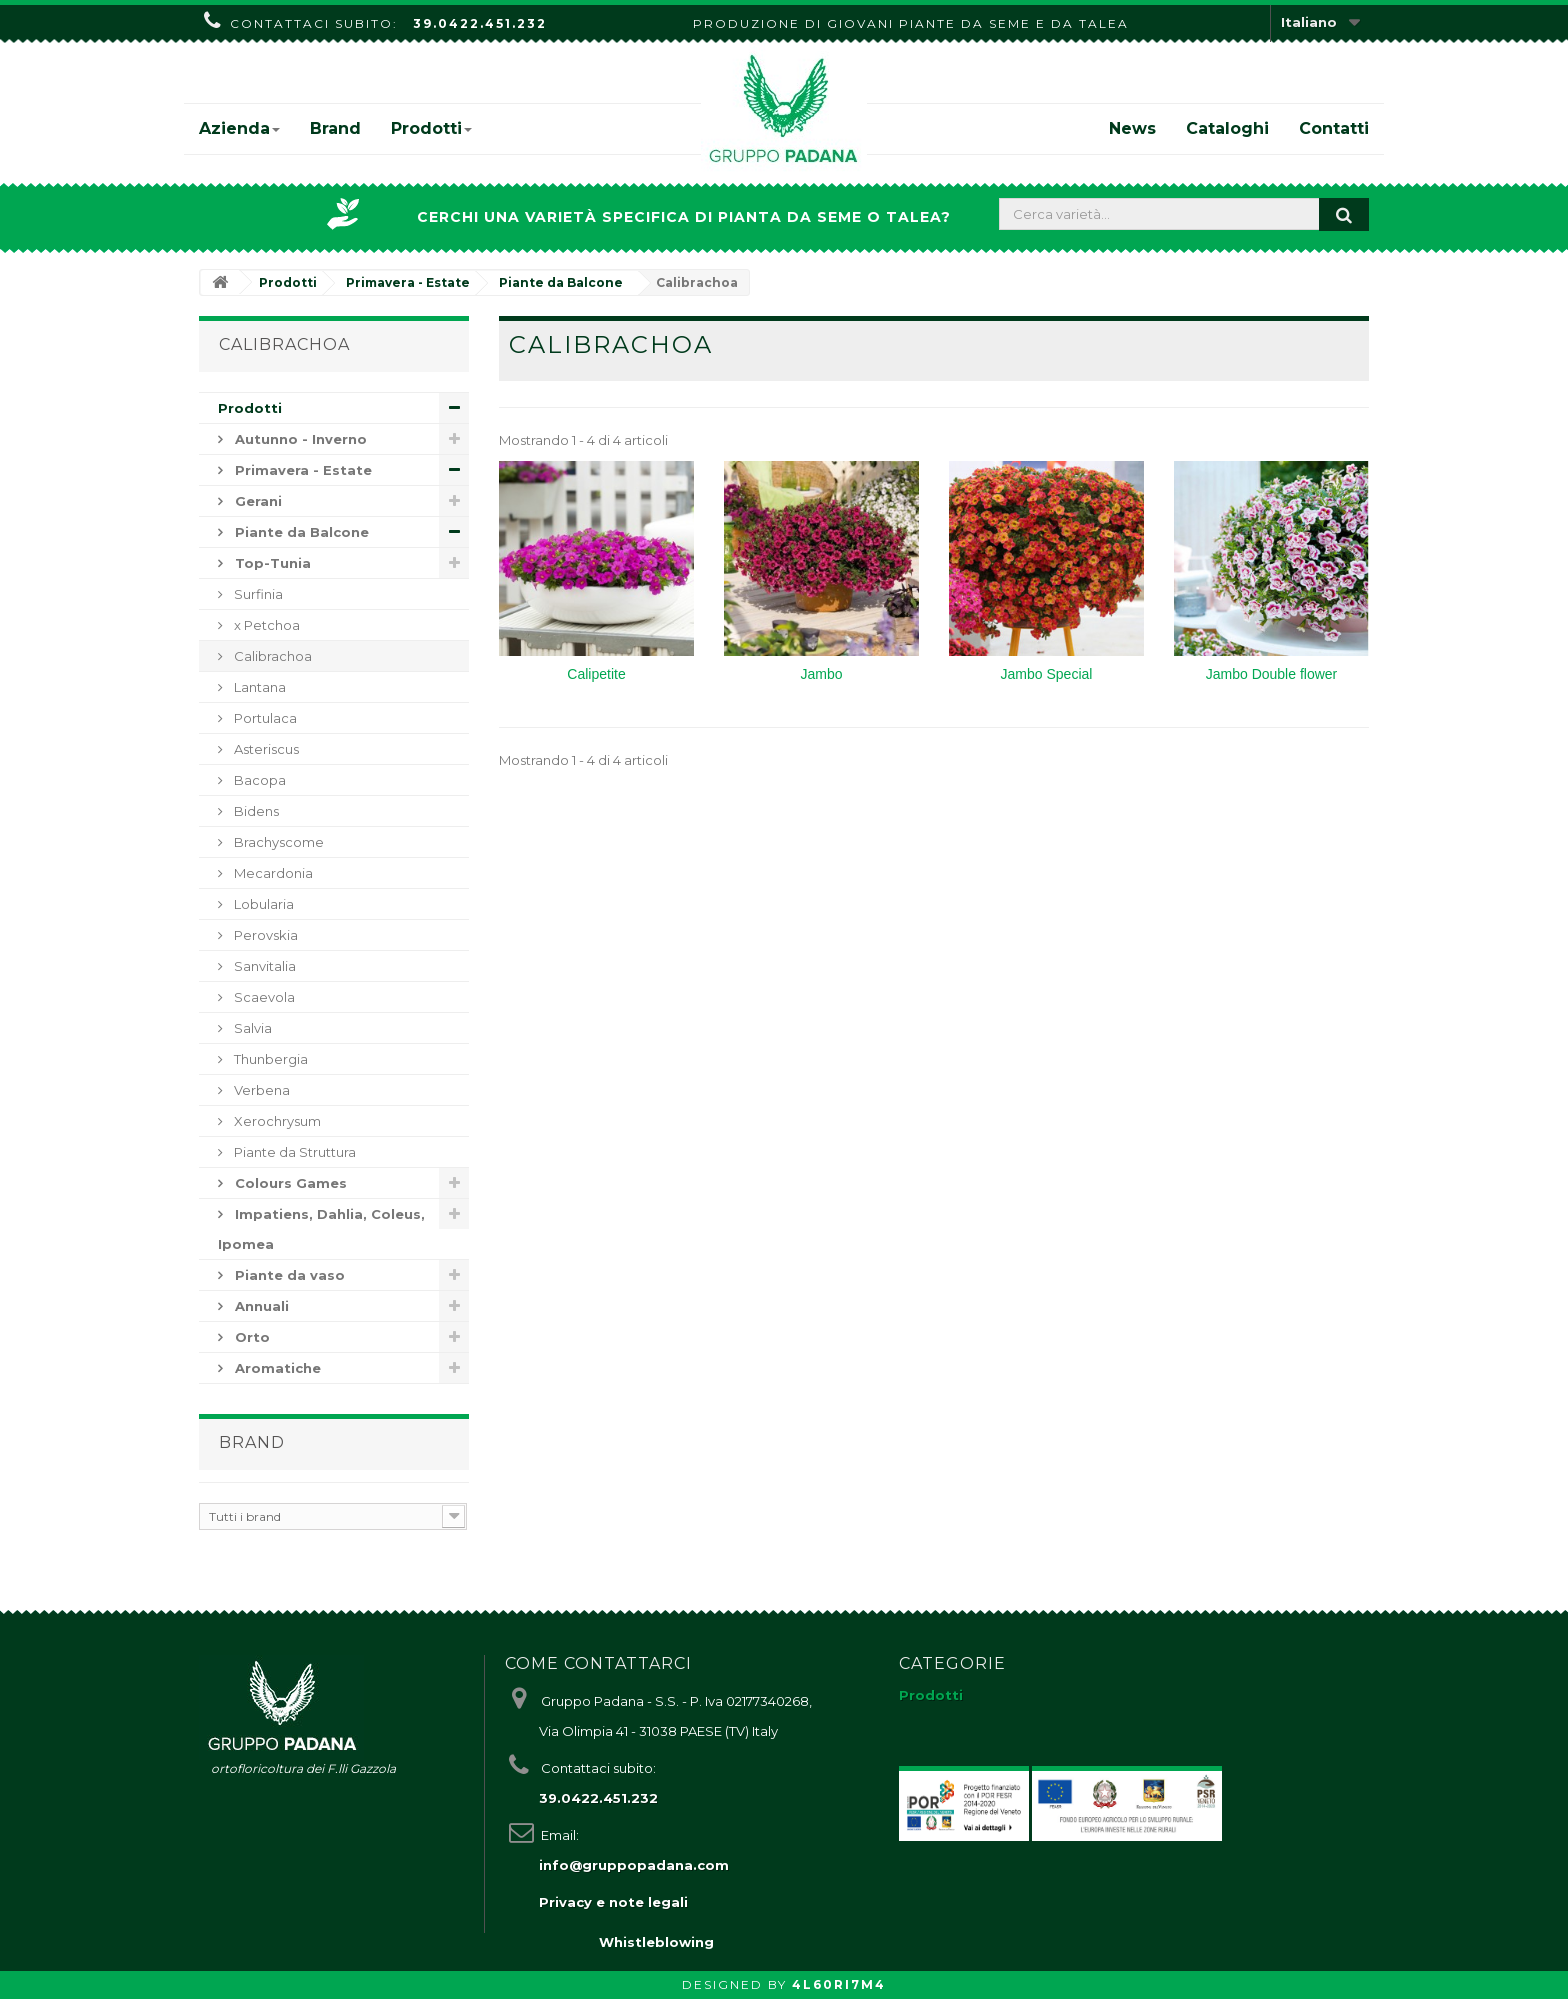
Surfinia (257, 594)
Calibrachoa (271, 656)
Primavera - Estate (301, 470)
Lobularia (262, 904)
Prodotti (431, 128)
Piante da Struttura (293, 1152)
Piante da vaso (288, 1275)
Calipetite (596, 674)
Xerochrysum (276, 1121)
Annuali (260, 1306)
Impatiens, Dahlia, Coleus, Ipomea (321, 1229)
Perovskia (264, 935)
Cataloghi (1227, 128)
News (1132, 128)
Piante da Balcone (300, 532)
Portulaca (264, 718)
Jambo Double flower (1272, 674)
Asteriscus (265, 749)
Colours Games (289, 1183)
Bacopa (258, 780)
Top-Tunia (271, 563)
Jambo (821, 674)
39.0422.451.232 (480, 23)
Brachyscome (277, 842)
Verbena (260, 1090)
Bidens (255, 811)
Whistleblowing (656, 1942)
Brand (335, 128)
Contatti (1334, 128)
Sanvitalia (263, 966)
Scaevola (263, 997)
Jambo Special (1047, 674)
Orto (250, 1337)
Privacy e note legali (613, 1902)
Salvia (251, 1028)
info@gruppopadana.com (634, 1865)
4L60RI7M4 (839, 1984)
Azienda (239, 128)
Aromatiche (276, 1368)
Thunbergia (269, 1059)
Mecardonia (272, 873)
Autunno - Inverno (299, 439)
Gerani (256, 501)
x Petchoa (265, 625)
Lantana (258, 687)
